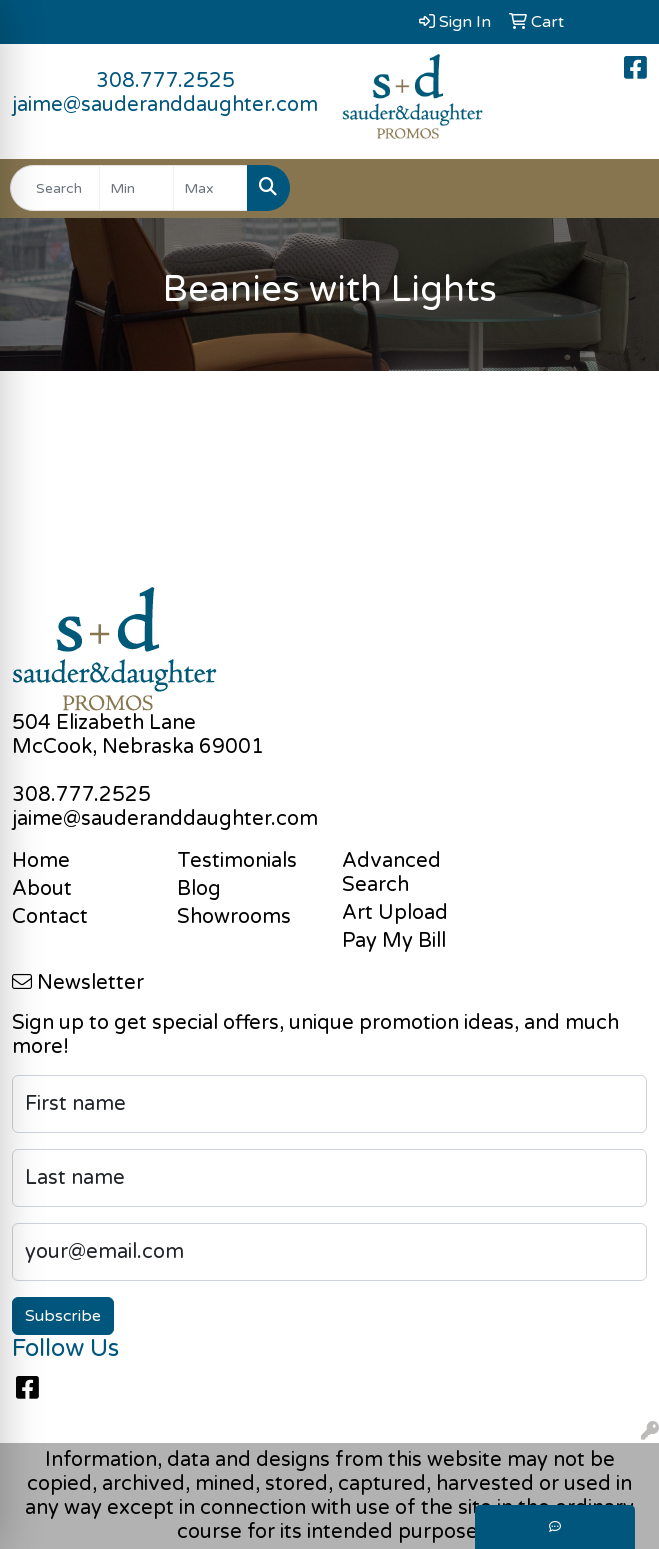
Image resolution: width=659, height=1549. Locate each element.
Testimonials (237, 861)
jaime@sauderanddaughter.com (165, 105)
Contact (50, 917)
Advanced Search (391, 873)
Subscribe (63, 1316)
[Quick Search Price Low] (136, 188)
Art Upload (395, 913)
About (42, 889)
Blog (199, 889)
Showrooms (234, 917)
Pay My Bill (394, 941)
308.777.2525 (165, 81)
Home (41, 861)
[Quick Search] (55, 188)
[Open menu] (619, 188)
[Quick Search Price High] (210, 188)
